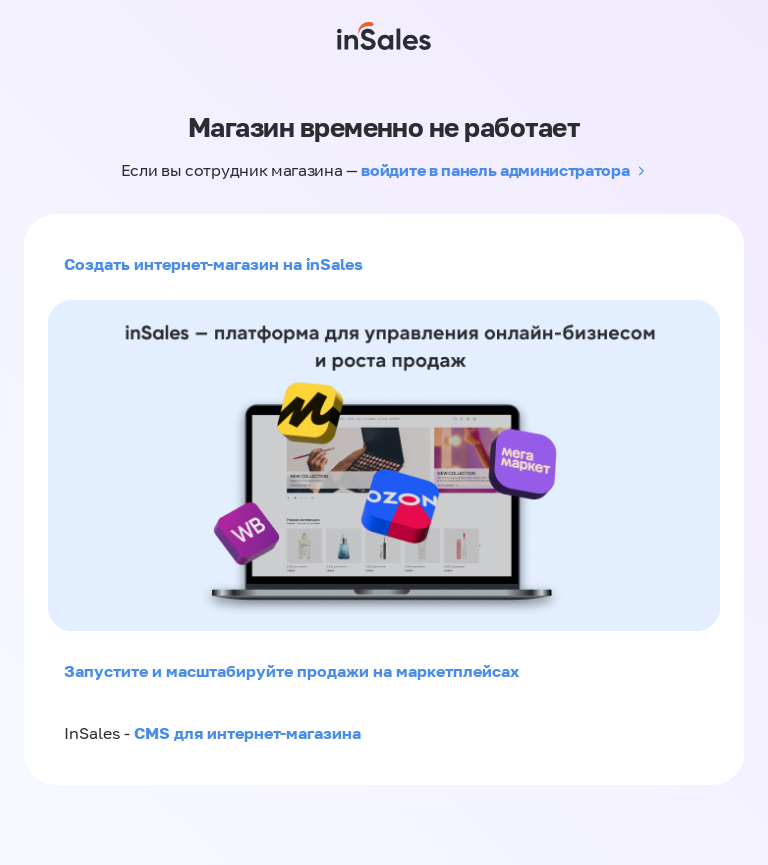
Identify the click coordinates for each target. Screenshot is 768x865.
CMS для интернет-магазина (247, 733)
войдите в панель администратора (495, 170)
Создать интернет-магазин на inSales (213, 264)
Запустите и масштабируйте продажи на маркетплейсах (291, 671)
